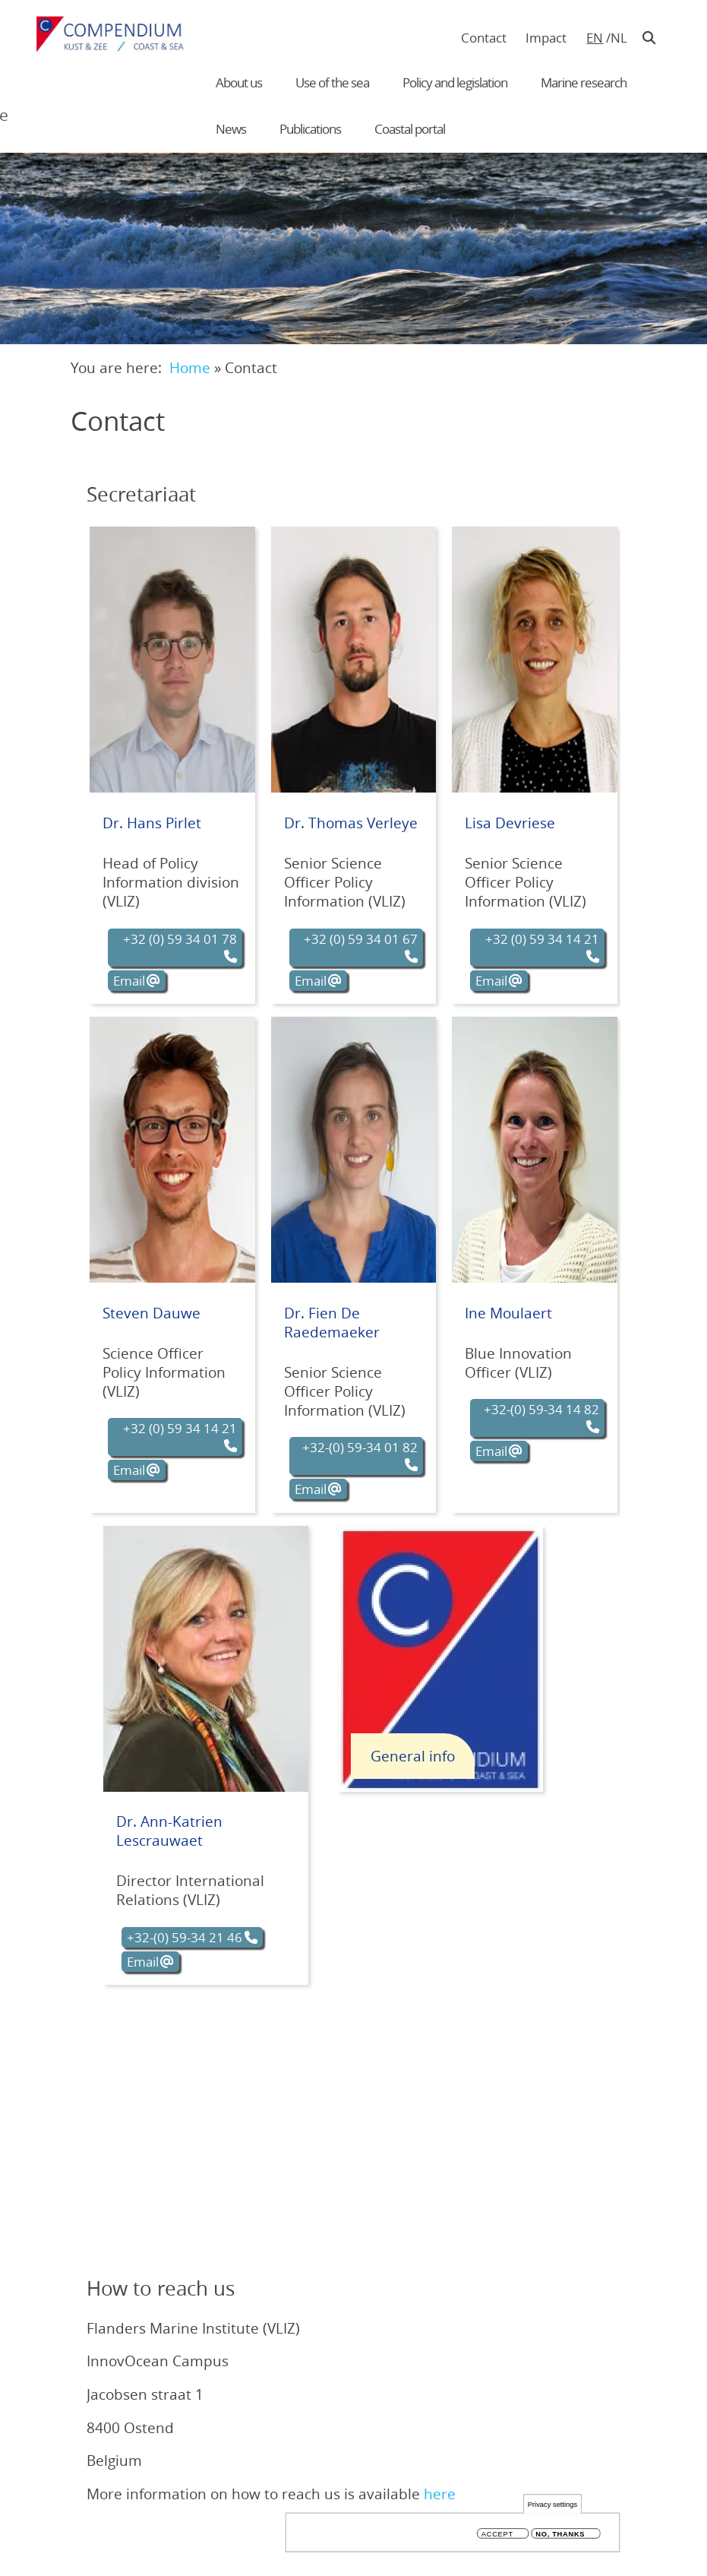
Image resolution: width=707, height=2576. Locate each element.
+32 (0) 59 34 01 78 (180, 939)
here (440, 2493)
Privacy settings (552, 2504)
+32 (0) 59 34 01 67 (361, 939)
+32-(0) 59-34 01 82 (360, 1447)
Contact (484, 37)
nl (619, 37)
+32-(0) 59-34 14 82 (541, 1409)
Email (129, 980)
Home (189, 367)
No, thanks (560, 2534)
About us (239, 82)
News (231, 129)
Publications (310, 129)
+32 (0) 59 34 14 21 (542, 939)
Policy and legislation (454, 82)
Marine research (584, 82)
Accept (497, 2534)
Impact (546, 37)
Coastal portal (409, 129)
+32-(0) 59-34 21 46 (184, 1937)
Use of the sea (332, 82)
